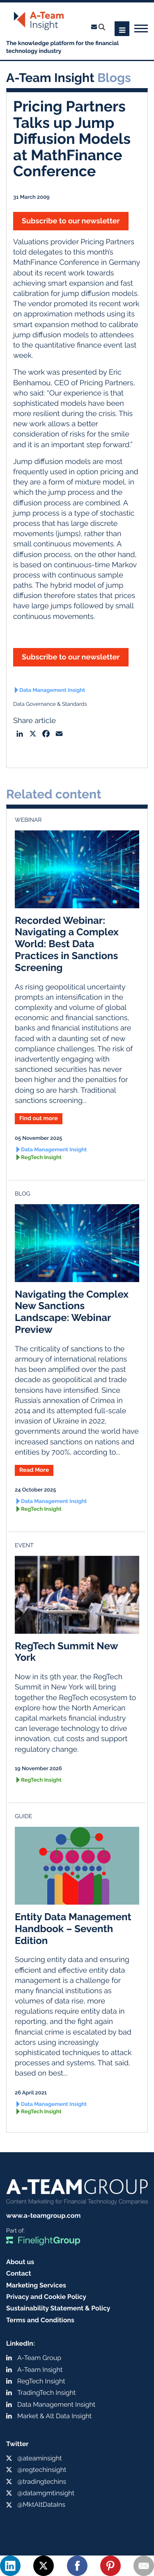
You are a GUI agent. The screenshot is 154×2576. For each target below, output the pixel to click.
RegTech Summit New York (66, 1652)
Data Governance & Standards (50, 704)
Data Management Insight (52, 690)
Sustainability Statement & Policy (58, 2308)
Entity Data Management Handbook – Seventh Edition (73, 1928)
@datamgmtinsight (45, 2493)
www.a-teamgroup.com (43, 2215)
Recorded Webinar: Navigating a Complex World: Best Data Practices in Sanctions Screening (67, 943)
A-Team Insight (39, 2370)
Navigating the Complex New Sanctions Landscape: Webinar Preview (72, 1311)
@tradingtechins (41, 2481)
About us (20, 2262)
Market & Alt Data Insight (54, 2416)
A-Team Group (39, 2358)
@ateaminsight (39, 2458)
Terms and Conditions (40, 2320)
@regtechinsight (41, 2470)
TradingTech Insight (46, 2392)
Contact (18, 2273)
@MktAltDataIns (41, 2504)
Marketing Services (36, 2285)
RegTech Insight (41, 1158)
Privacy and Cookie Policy (46, 2297)
